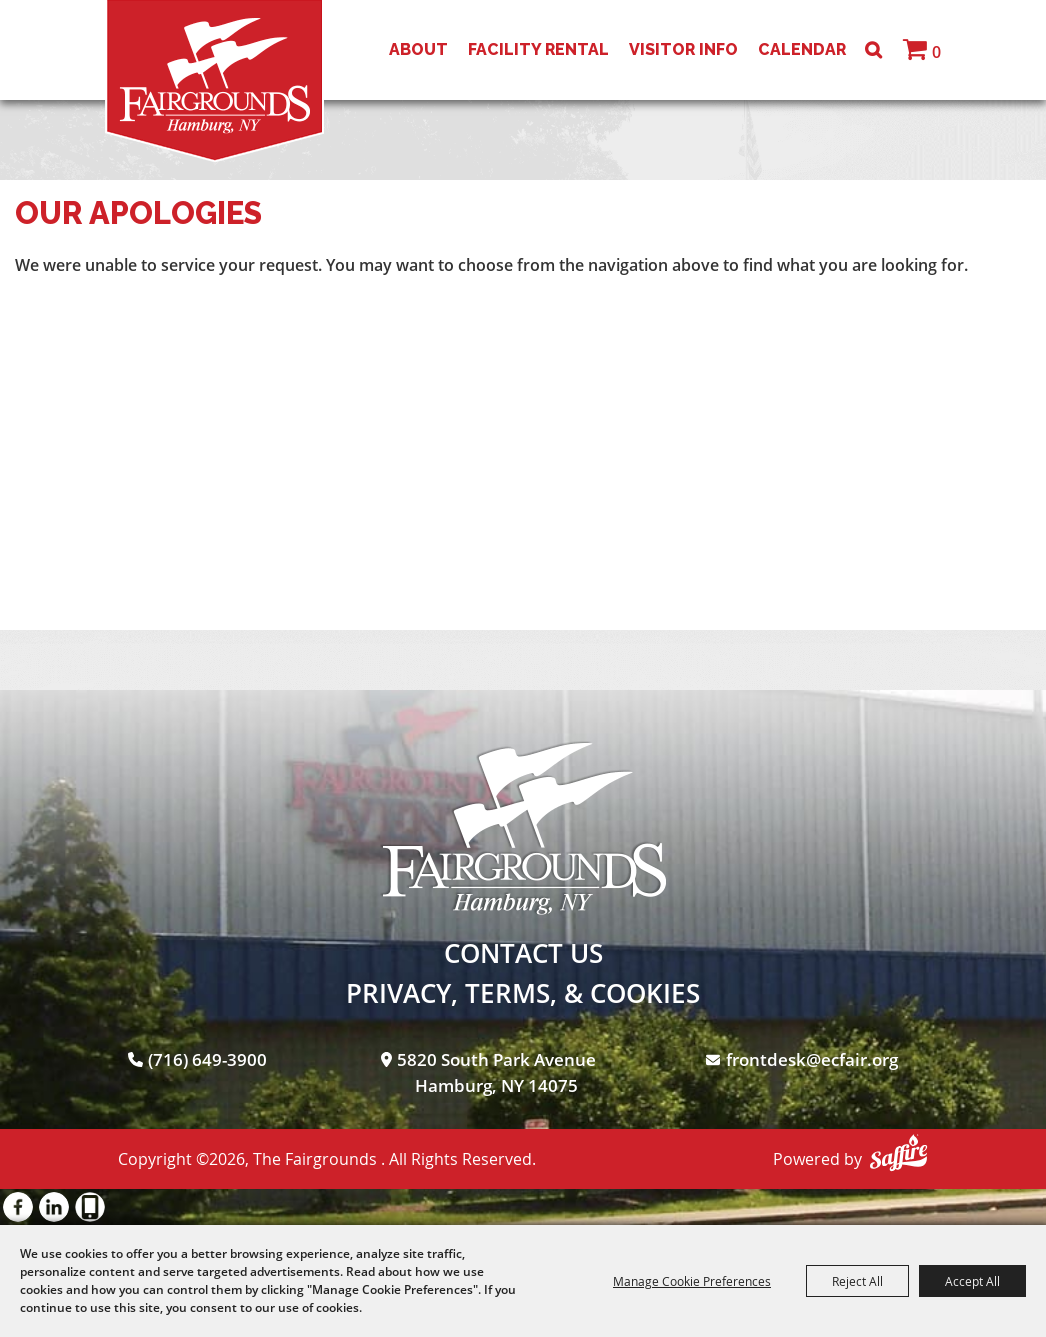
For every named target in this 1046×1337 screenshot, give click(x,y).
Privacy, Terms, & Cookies (523, 993)
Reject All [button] (857, 1281)
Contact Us (523, 953)
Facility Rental (538, 49)
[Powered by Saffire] (898, 1152)
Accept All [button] (972, 1281)
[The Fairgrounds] (214, 81)
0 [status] (936, 52)
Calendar (802, 49)
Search (873, 50)
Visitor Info (683, 49)
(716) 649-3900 (207, 1059)
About (418, 49)
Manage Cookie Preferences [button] (692, 1281)
